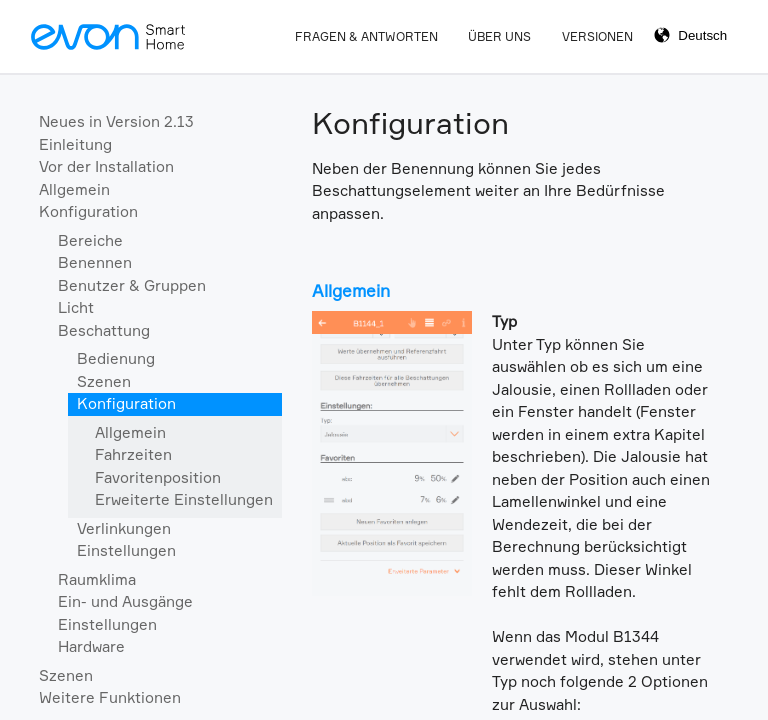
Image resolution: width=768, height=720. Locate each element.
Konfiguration (88, 211)
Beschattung (104, 330)
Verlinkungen (124, 528)
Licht (76, 307)
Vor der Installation (106, 166)
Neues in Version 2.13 (116, 121)
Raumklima (97, 579)
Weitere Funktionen (110, 697)
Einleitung (75, 144)
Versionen (597, 36)
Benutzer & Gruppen (132, 285)
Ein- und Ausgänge (125, 601)
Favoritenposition (158, 477)
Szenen (104, 381)
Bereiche (90, 240)
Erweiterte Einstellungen (184, 499)
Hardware (91, 646)
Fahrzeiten (133, 454)
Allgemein (74, 189)
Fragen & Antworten (366, 36)
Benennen (95, 262)
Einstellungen (126, 550)
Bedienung (116, 358)
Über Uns (499, 36)
